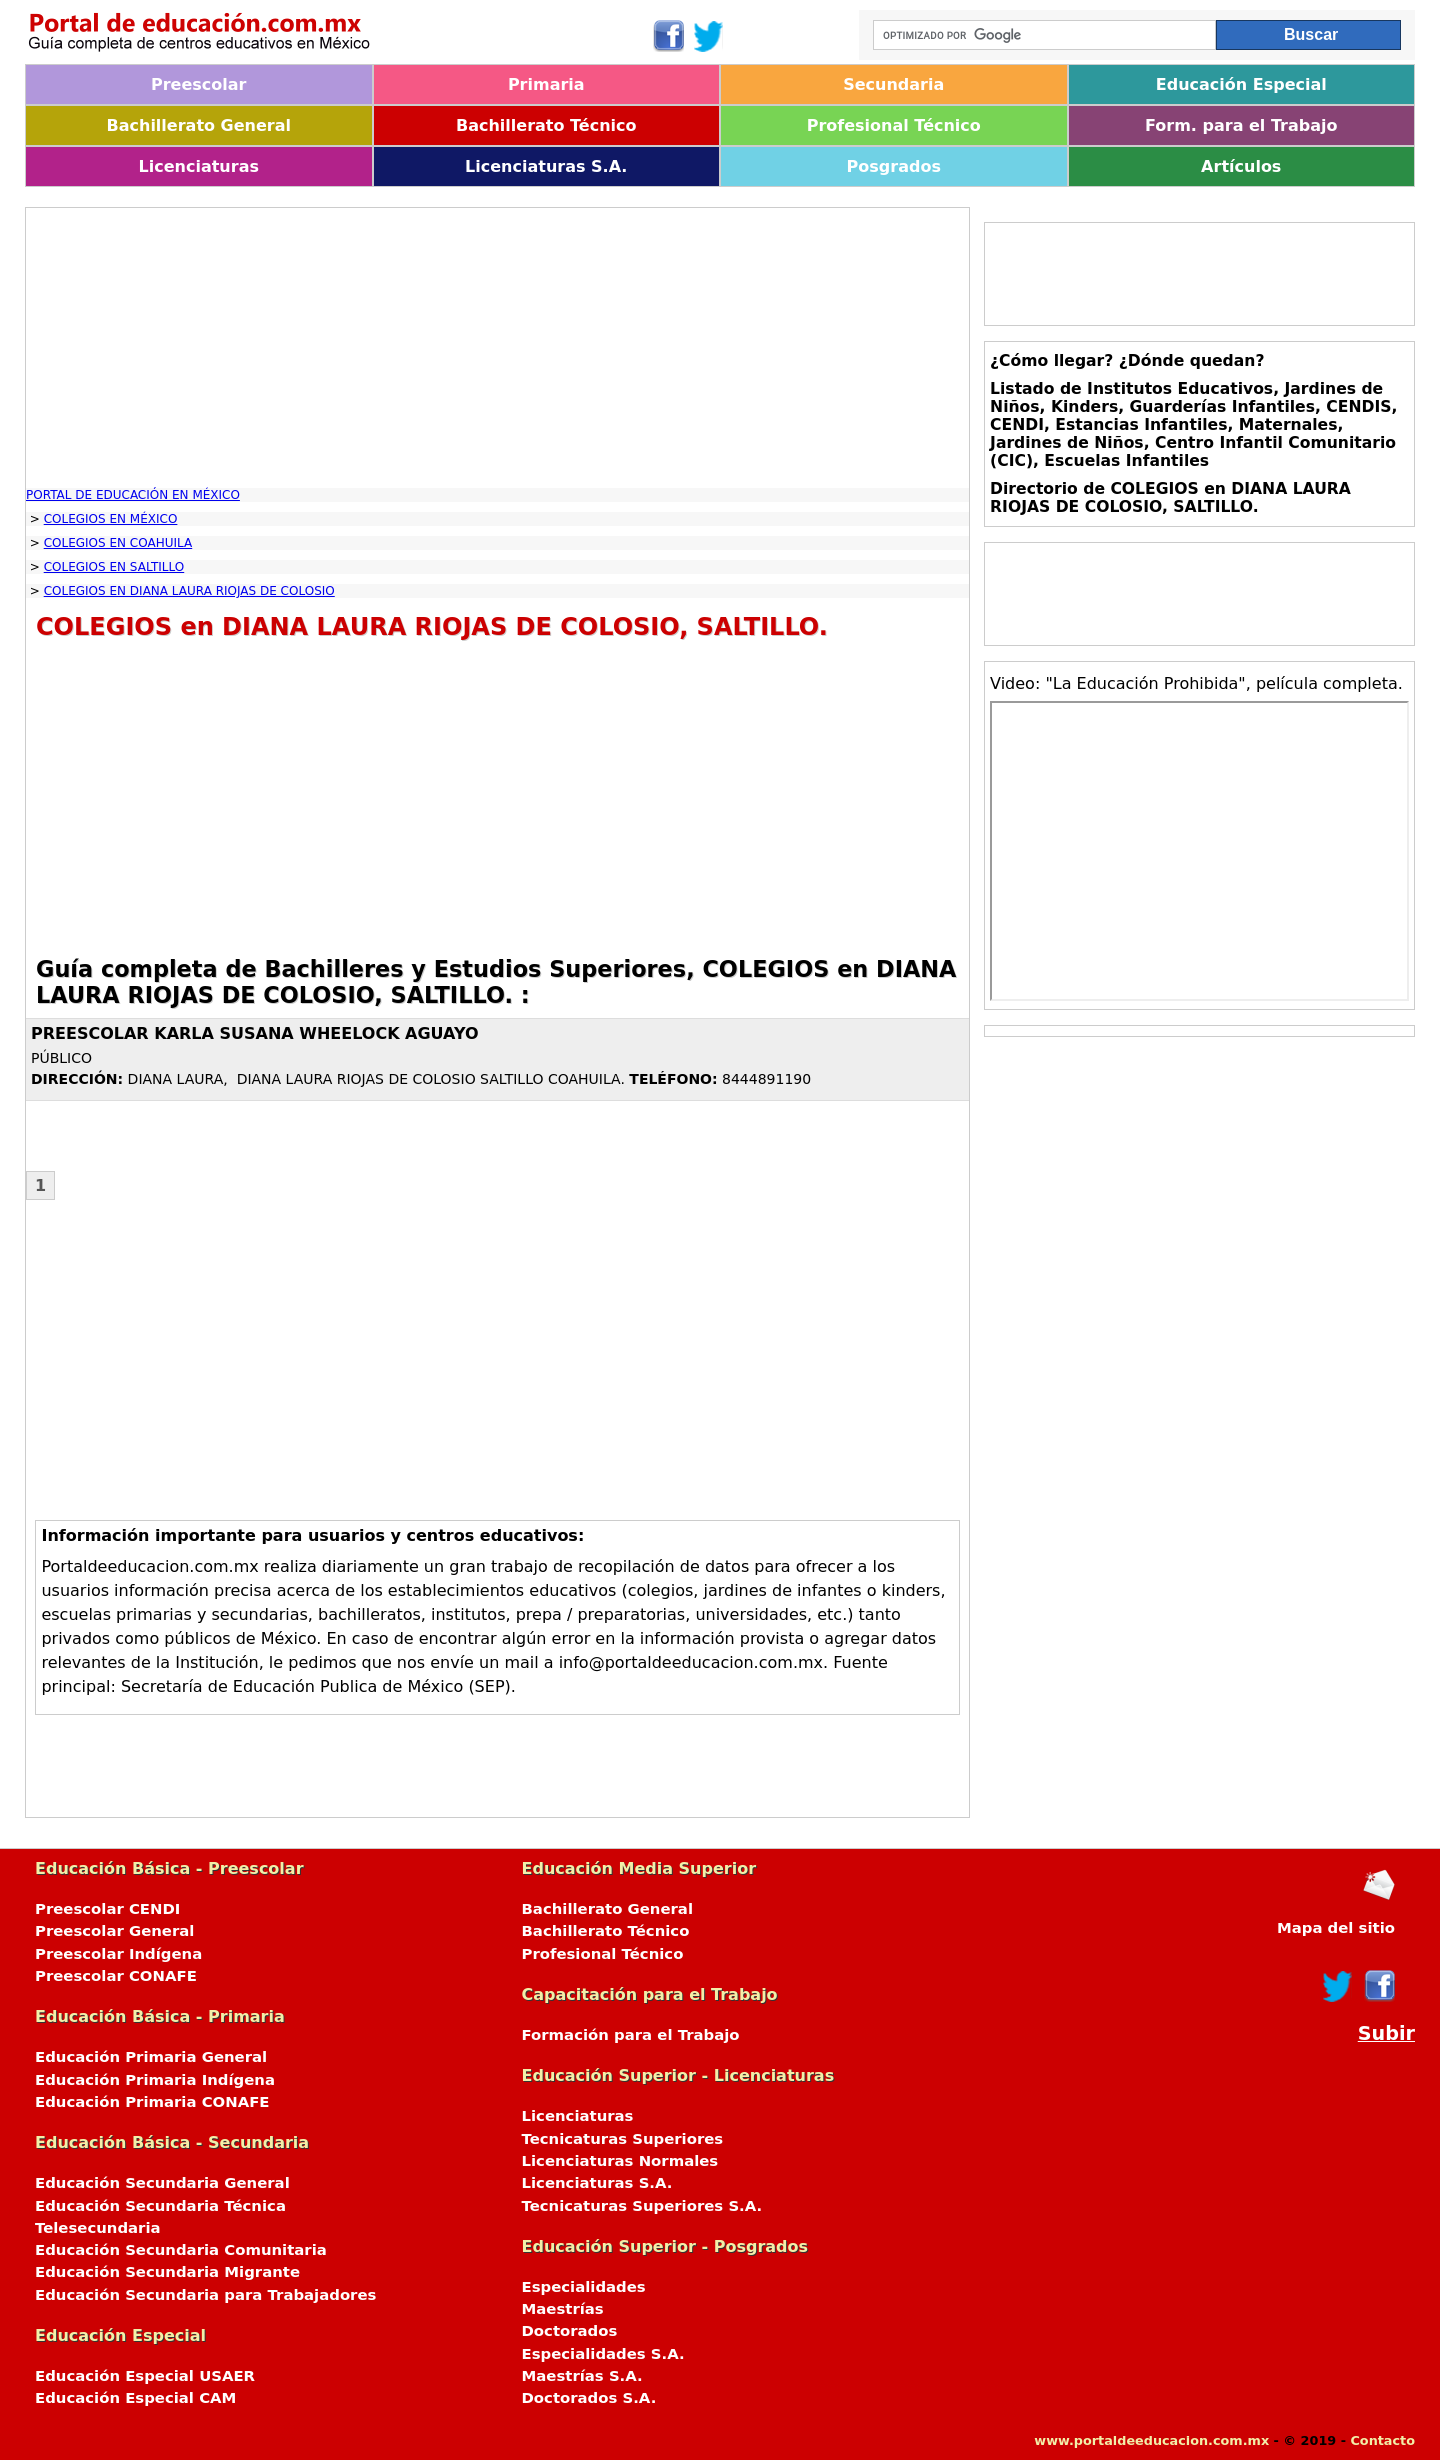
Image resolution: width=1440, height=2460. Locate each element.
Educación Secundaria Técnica (160, 2206)
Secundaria (893, 84)
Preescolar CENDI (107, 1909)
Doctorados (570, 2331)
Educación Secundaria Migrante (167, 2272)
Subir (1386, 2033)
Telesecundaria (98, 2228)
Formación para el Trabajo (631, 2035)
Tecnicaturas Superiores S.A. (642, 2206)
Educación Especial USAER (145, 2376)
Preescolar (199, 84)
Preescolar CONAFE (116, 1976)
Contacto (1382, 2440)
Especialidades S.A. (603, 2354)
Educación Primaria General (151, 2057)
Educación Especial (1241, 84)
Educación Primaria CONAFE (152, 2102)
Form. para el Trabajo (1241, 125)
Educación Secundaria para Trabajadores (205, 2295)
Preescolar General (114, 1931)
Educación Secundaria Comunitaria (181, 2250)
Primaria (546, 84)
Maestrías (563, 2309)
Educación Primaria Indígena (155, 2080)
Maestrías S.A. (582, 2376)
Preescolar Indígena (118, 1954)
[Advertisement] (497, 348)
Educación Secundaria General (162, 2183)
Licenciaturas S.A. (546, 166)
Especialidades (584, 2287)
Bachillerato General (199, 125)
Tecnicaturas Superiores (623, 2139)
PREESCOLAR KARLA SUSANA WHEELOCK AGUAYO (255, 1033)
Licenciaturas (199, 166)
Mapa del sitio (1336, 1928)
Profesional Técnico (894, 125)
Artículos (1241, 166)
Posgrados (894, 166)
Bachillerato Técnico (546, 125)
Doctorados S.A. (589, 2398)
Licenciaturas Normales (620, 2161)
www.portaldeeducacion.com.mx (1151, 2440)
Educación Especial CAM (135, 2398)
